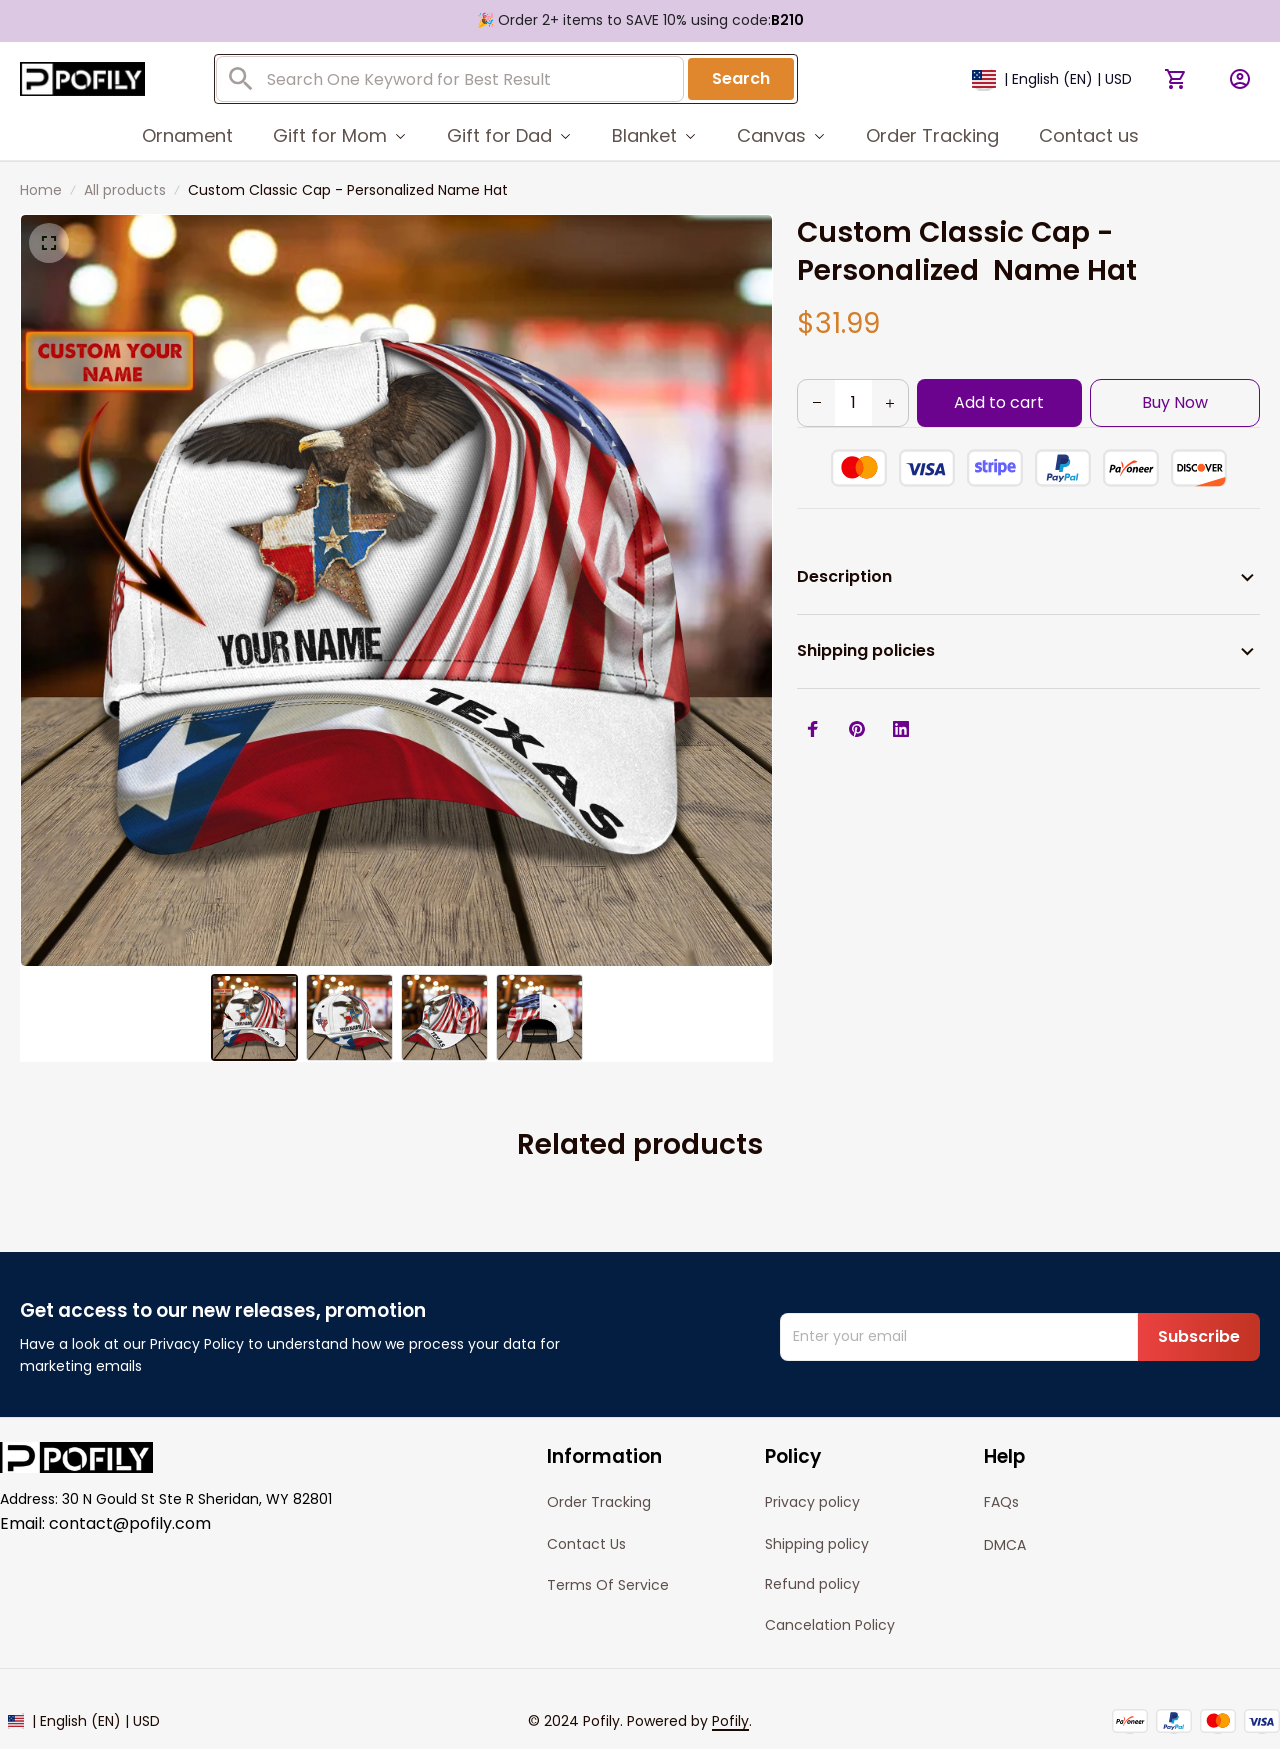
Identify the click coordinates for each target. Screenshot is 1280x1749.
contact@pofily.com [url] (130, 1523)
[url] (730, 1722)
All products (125, 190)
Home (41, 190)
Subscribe (1199, 1336)
